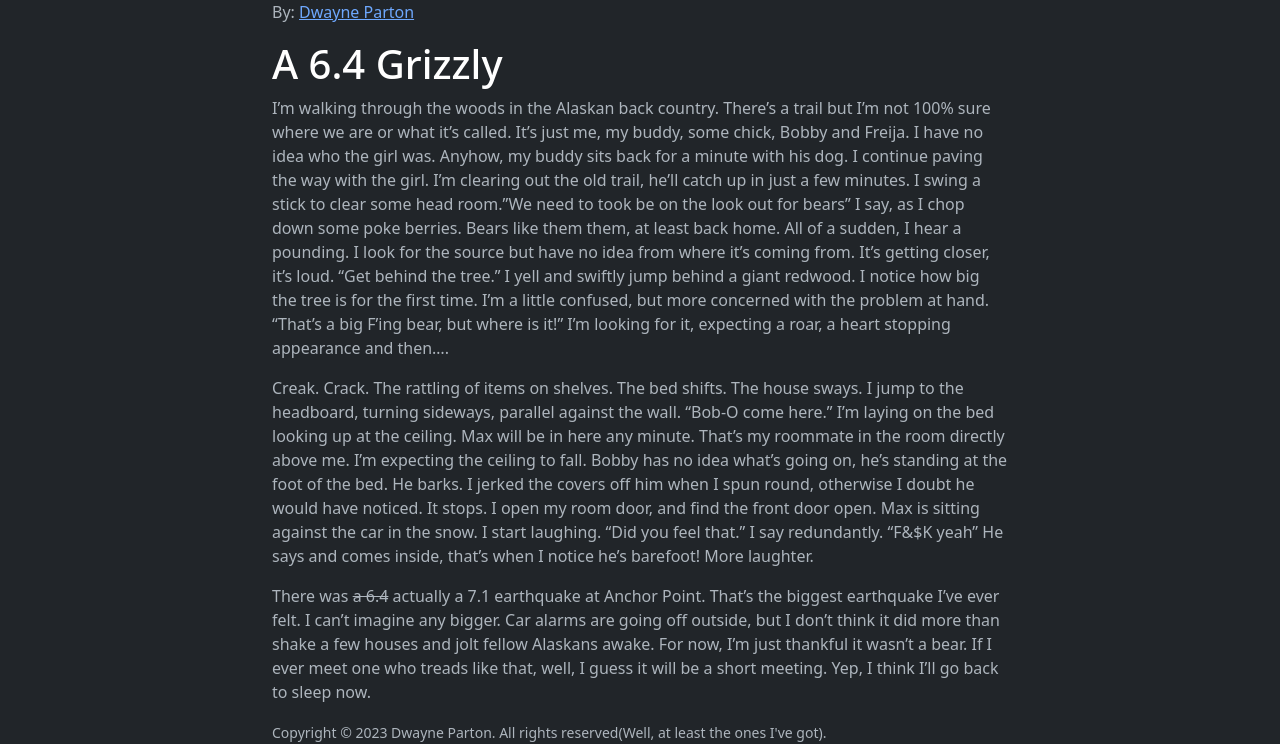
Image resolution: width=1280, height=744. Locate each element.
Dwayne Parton (356, 12)
